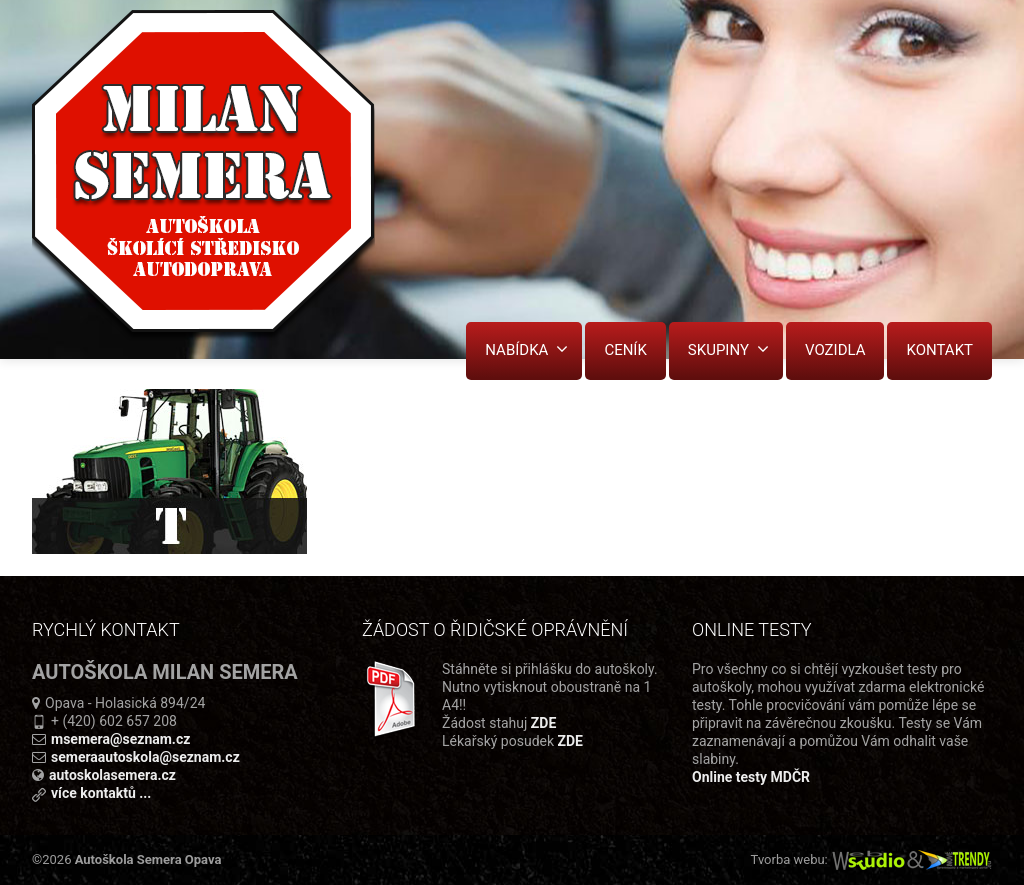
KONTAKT (939, 350)
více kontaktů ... (101, 793)
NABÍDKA (526, 349)
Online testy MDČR (751, 777)
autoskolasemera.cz (112, 775)
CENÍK (625, 350)
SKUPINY (728, 349)
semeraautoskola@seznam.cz (145, 757)
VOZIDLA (835, 350)
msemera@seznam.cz (120, 739)
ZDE (543, 723)
